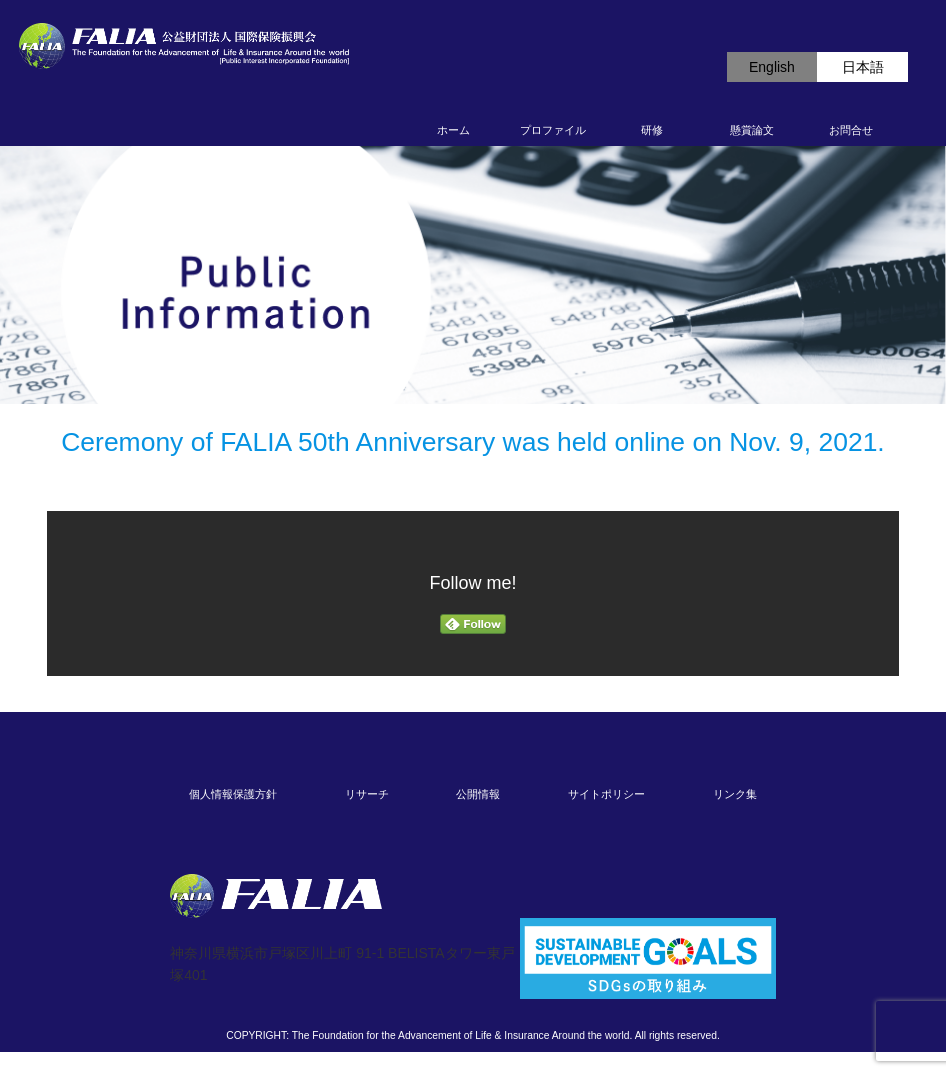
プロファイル (553, 130)
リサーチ (367, 794)
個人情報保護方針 (233, 794)
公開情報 (478, 794)
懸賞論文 (752, 130)
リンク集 (735, 794)
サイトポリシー (606, 794)
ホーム (453, 130)
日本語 (863, 67)
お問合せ (851, 130)
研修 (652, 130)
